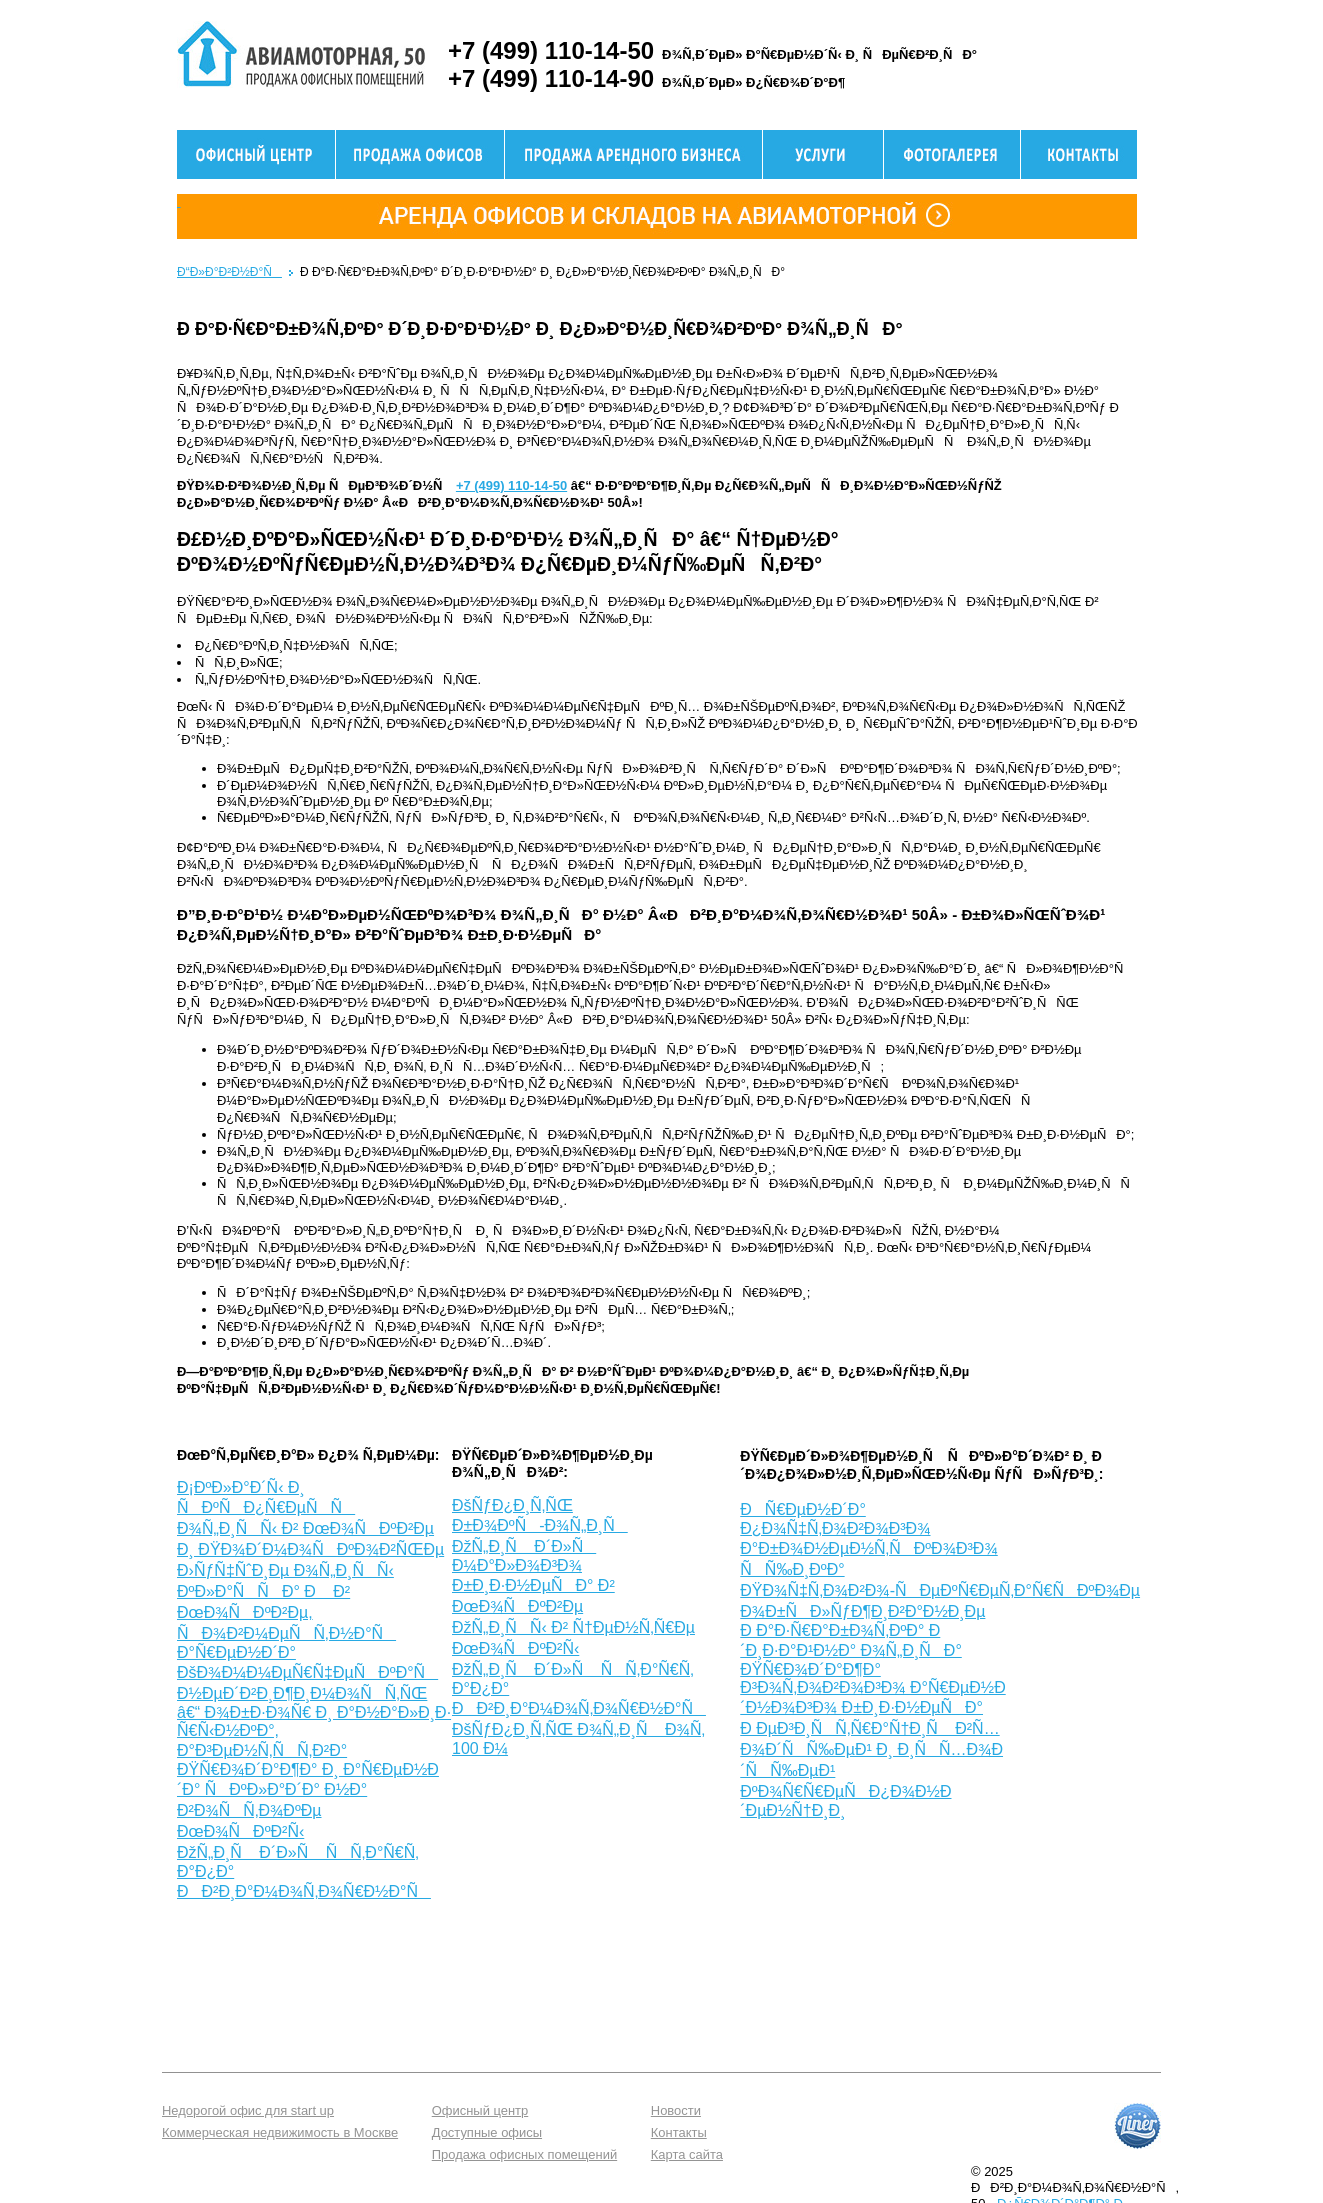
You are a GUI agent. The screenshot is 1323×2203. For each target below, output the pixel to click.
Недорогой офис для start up (248, 2110)
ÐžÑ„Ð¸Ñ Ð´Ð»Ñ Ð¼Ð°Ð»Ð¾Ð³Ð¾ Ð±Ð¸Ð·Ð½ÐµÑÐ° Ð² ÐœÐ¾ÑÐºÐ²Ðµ (533, 1576)
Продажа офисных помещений (524, 2154)
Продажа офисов (420, 154)
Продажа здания (633, 154)
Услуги (823, 154)
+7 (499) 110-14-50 (511, 485)
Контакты (679, 2132)
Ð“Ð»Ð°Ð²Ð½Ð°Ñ (229, 272)
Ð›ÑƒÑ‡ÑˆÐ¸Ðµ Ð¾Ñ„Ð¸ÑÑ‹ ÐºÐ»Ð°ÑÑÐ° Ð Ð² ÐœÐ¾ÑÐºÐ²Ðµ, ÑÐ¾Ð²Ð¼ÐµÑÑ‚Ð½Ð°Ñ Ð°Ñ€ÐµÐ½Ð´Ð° (286, 1611)
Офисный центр (256, 154)
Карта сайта (687, 2154)
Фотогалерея (952, 154)
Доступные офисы (487, 2132)
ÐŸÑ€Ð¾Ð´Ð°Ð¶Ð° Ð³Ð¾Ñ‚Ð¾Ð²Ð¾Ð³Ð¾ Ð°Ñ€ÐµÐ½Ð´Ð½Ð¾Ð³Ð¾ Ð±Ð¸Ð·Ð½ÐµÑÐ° (872, 1688)
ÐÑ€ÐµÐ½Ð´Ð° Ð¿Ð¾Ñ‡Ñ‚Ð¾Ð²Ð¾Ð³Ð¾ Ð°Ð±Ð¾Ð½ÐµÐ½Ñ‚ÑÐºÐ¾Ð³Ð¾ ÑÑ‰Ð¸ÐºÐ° (869, 1539)
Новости (676, 2110)
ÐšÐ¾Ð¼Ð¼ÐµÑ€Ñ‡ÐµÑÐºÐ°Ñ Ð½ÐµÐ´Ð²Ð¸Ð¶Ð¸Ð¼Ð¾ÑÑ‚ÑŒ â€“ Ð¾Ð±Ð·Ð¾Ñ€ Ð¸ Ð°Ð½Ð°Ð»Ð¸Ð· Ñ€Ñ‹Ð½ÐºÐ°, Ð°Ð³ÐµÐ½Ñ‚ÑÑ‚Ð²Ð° (314, 1711)
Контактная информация (1079, 154)
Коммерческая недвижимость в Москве (280, 2132)
